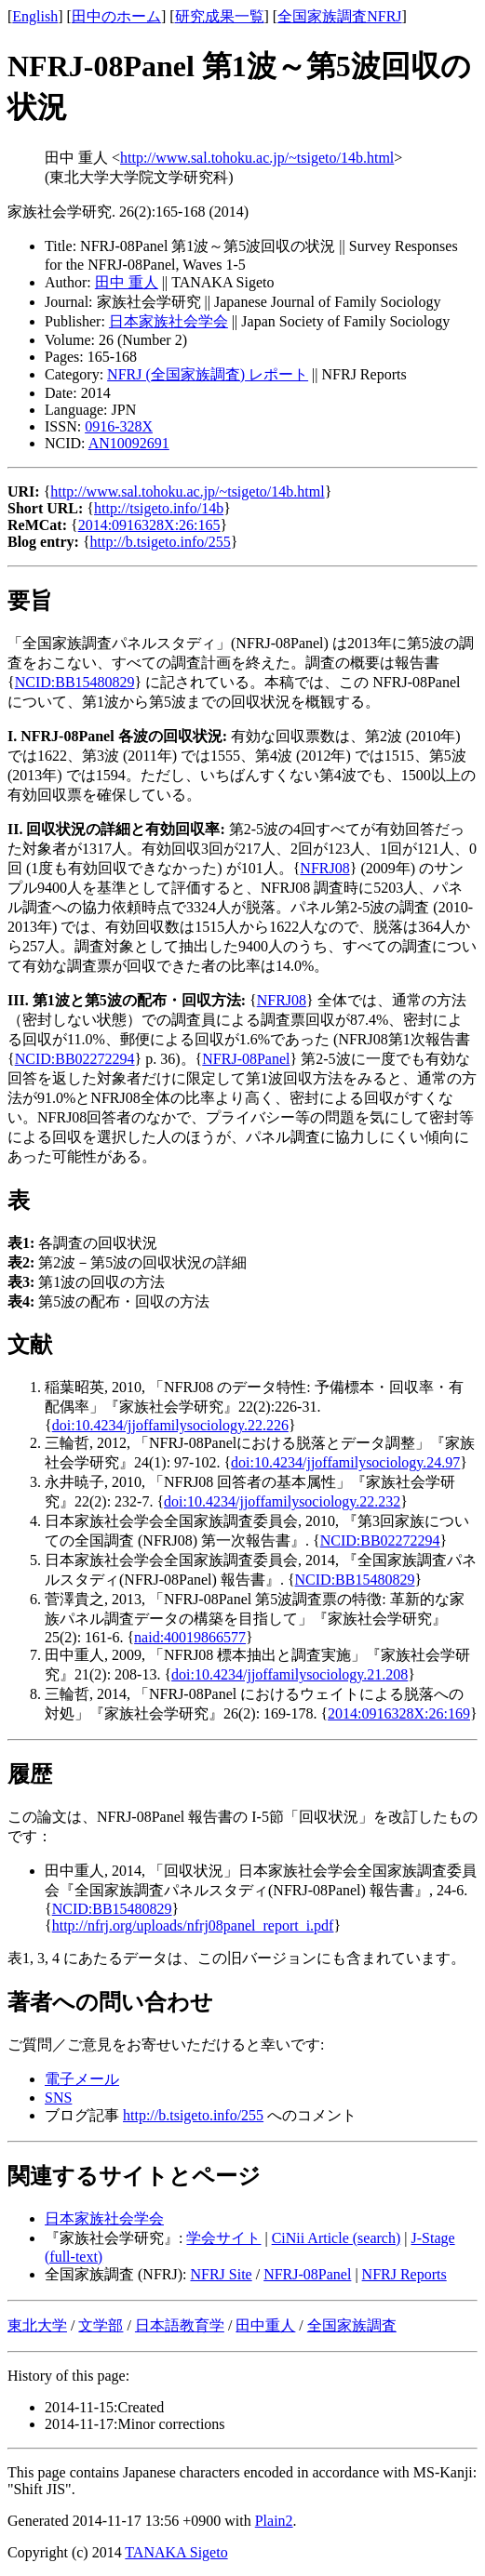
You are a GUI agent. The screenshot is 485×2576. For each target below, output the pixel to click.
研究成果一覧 (219, 16)
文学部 (100, 2325)
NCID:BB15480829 (75, 682)
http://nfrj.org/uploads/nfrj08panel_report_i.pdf (193, 1925)
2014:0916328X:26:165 (149, 525)
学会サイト (223, 2238)
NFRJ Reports (404, 2274)
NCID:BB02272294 (75, 1059)
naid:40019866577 (190, 1637)
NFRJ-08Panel (246, 1059)
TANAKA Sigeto (176, 2552)
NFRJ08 (324, 868)
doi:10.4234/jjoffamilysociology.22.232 (282, 1501)
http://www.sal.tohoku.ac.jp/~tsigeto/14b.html (257, 158)
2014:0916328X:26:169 (399, 1713)
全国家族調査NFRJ (339, 16)
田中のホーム (116, 16)
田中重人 (265, 2325)
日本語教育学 (179, 2325)
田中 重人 (126, 282)
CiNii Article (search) (336, 2238)
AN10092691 (128, 443)
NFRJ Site (220, 2274)
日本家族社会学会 (168, 321)
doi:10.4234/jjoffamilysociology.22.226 (170, 1425)
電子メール (82, 2079)
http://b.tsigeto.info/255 (160, 542)
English (35, 16)
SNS (58, 2097)
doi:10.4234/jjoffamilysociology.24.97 (345, 1462)
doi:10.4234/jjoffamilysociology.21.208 (289, 1674)
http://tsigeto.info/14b (158, 508)
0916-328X (119, 426)
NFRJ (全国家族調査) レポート (207, 374)
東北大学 (37, 2325)
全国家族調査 (352, 2325)
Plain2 (274, 2521)
